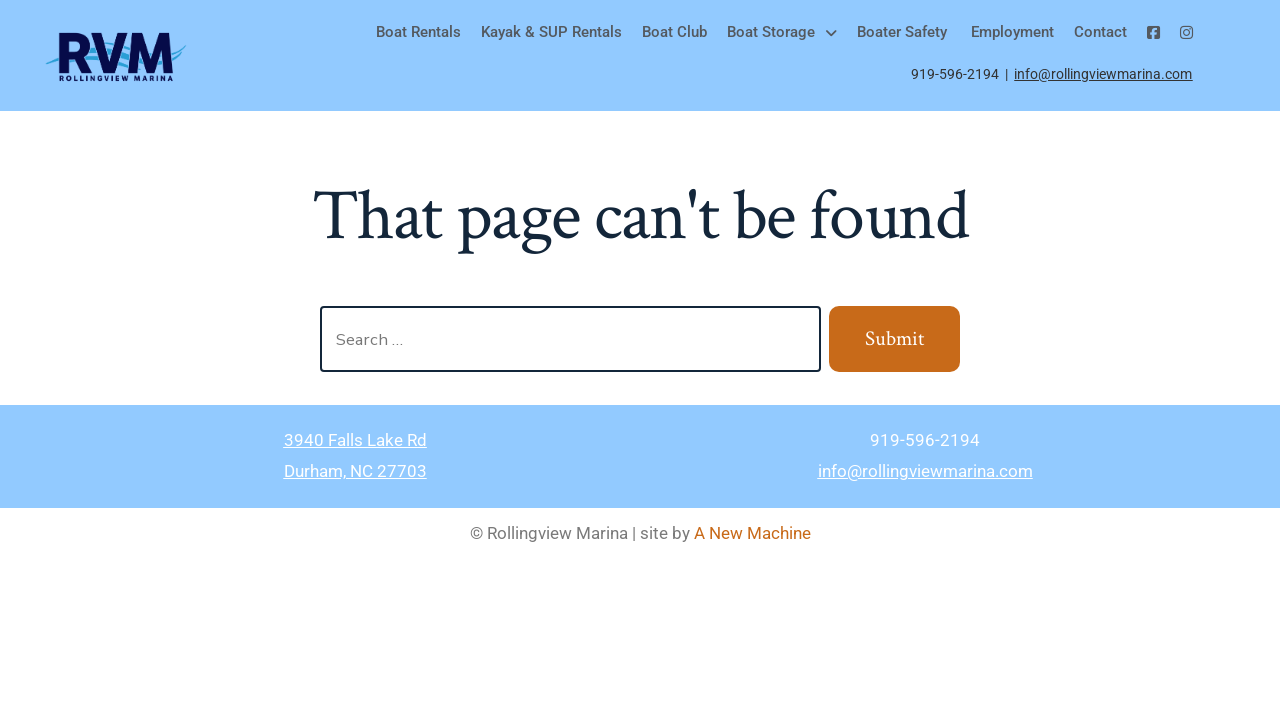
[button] (782, 32)
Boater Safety (902, 32)
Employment (1010, 32)
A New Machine (752, 533)
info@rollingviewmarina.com (1103, 74)
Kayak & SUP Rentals (551, 32)
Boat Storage (782, 32)
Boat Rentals (418, 32)
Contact (1100, 32)
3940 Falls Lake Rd (355, 440)
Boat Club (674, 32)
